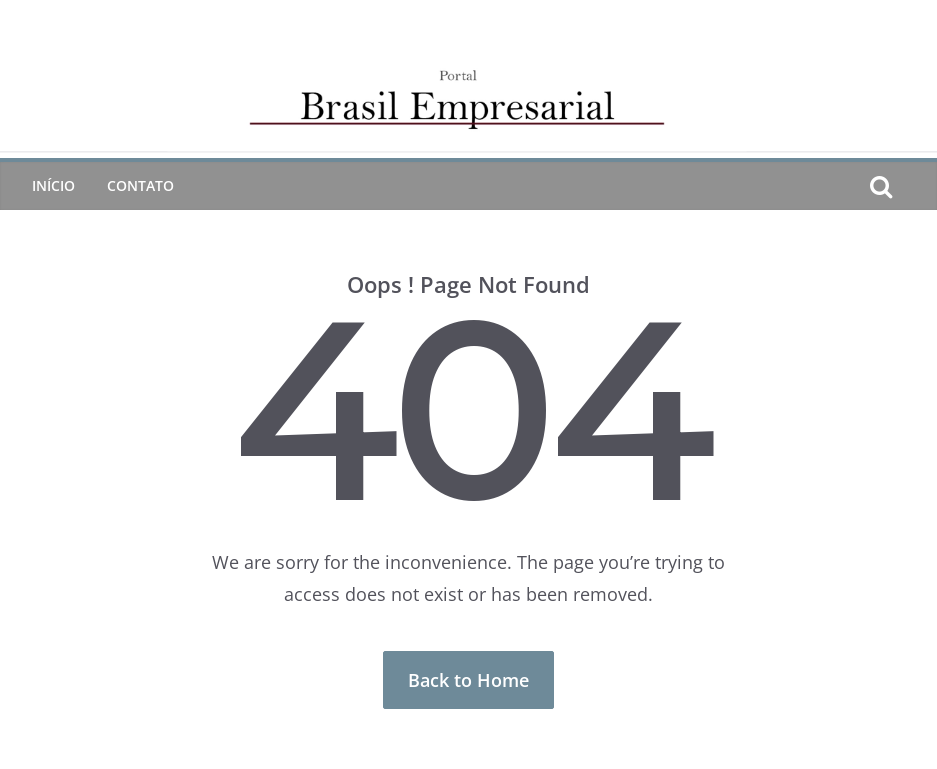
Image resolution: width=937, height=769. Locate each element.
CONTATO (140, 185)
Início (53, 185)
